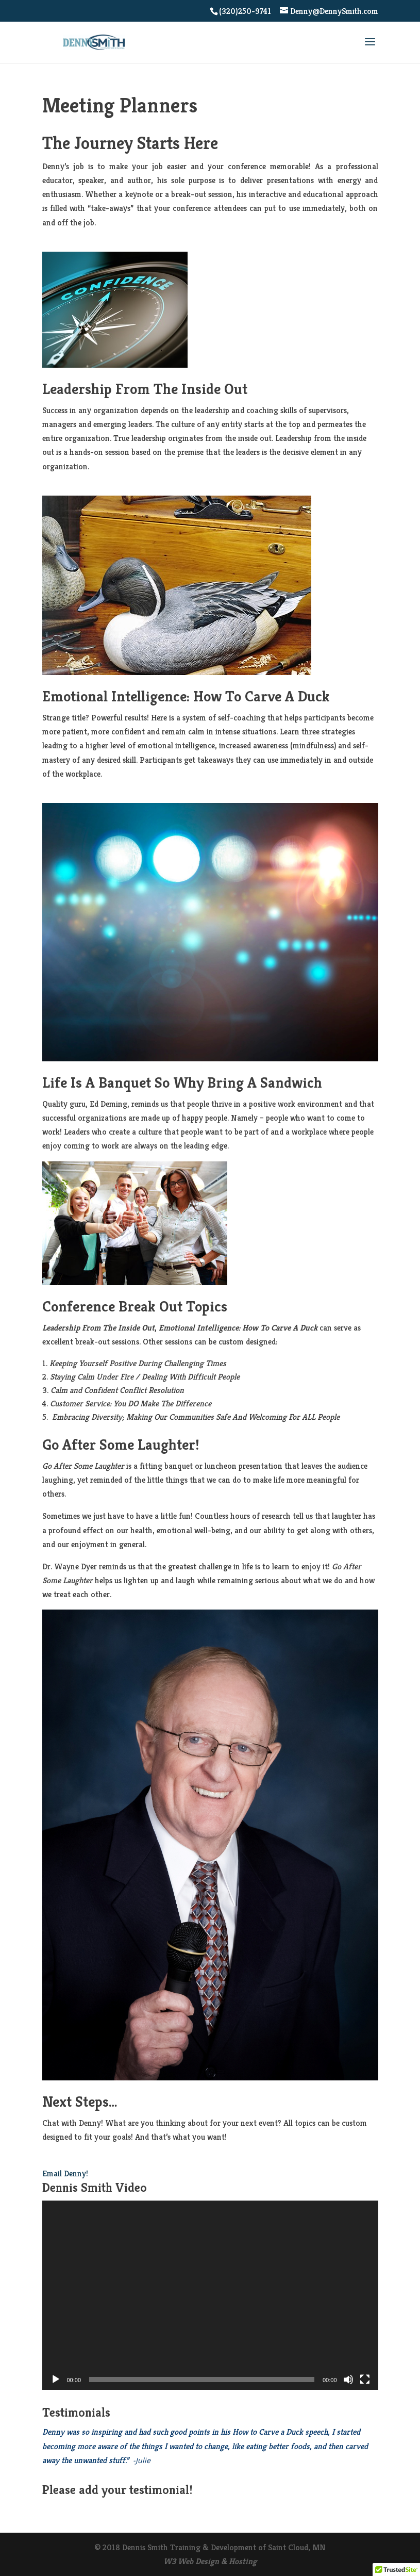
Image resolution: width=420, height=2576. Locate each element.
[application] (210, 2295)
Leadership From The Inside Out (144, 389)
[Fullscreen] (365, 2379)
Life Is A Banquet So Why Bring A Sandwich (182, 1082)
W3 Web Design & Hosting (210, 2561)
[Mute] (348, 2379)
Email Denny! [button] (65, 2173)
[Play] (56, 2379)
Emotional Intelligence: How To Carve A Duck (186, 696)
